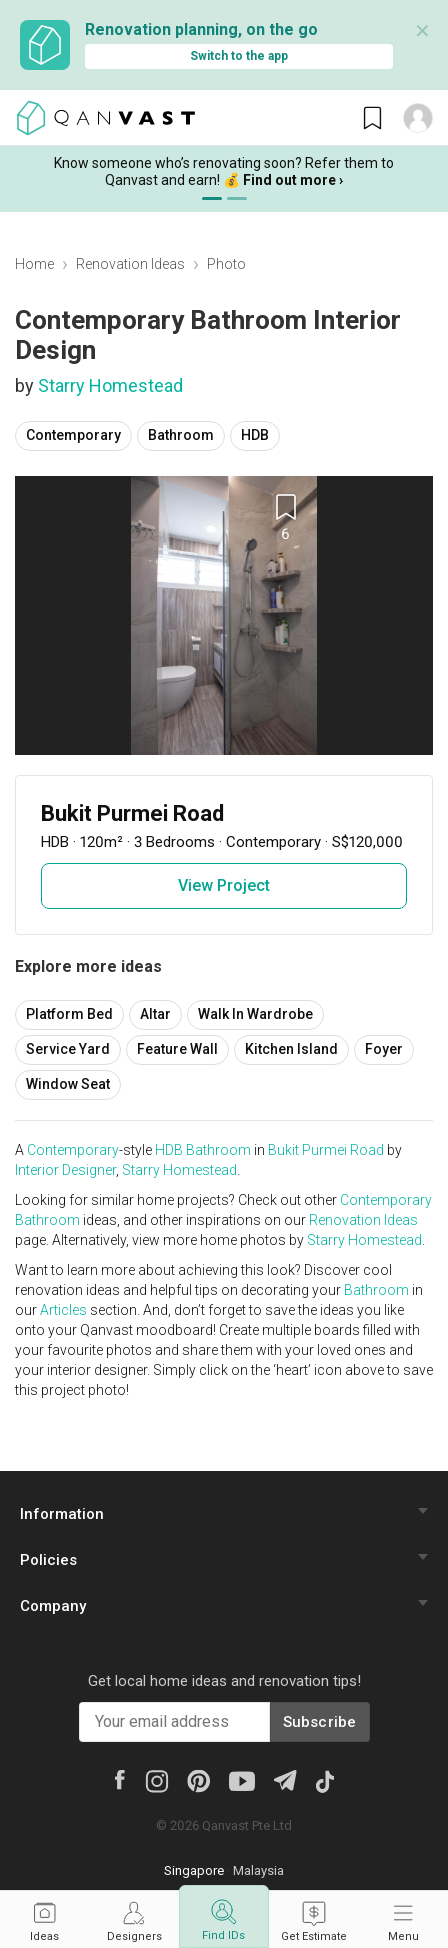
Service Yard (68, 1049)
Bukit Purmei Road (326, 1150)
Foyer (384, 1049)
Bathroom (181, 435)
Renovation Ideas (130, 264)
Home (34, 264)
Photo (226, 264)
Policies (48, 1560)
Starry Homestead (110, 385)
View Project (224, 885)
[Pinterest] (198, 1780)
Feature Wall (177, 1049)
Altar (155, 1014)
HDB (255, 435)
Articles (63, 1310)
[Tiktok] (325, 1780)
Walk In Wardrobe (255, 1014)
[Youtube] (242, 1780)
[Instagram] (156, 1780)
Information (62, 1514)
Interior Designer (65, 1170)
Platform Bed (69, 1014)
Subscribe (320, 1722)
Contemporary (73, 435)
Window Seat (68, 1084)
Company (53, 1606)
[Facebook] (120, 1778)
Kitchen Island (291, 1049)
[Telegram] (284, 1778)
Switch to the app (239, 56)
